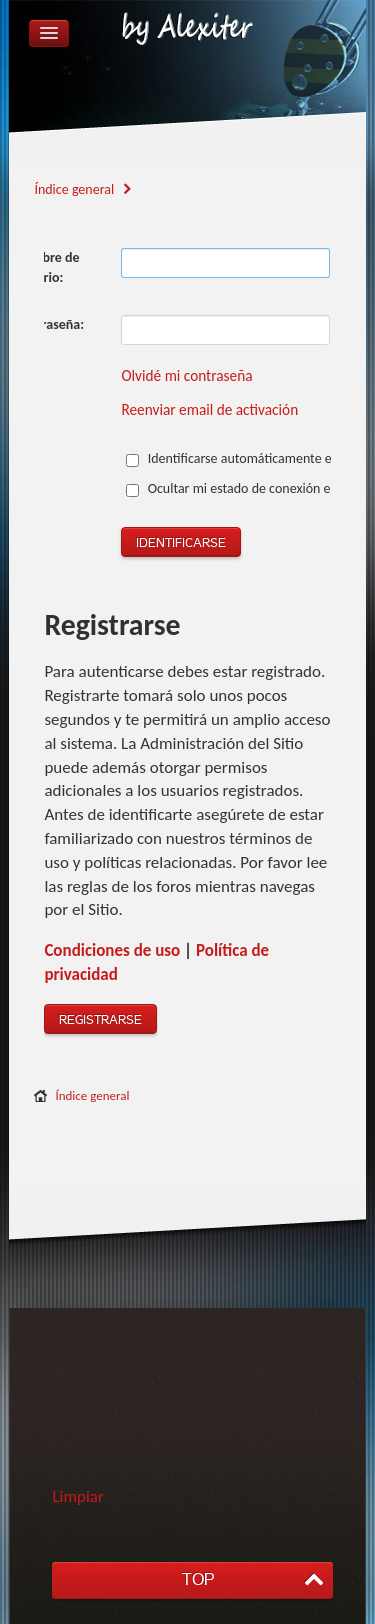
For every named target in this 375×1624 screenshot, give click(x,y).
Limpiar (78, 1496)
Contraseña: (49, 324)
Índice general (92, 1095)
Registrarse (100, 1020)
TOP (198, 1579)
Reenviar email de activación (209, 409)
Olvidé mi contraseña (186, 375)
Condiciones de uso (112, 950)
